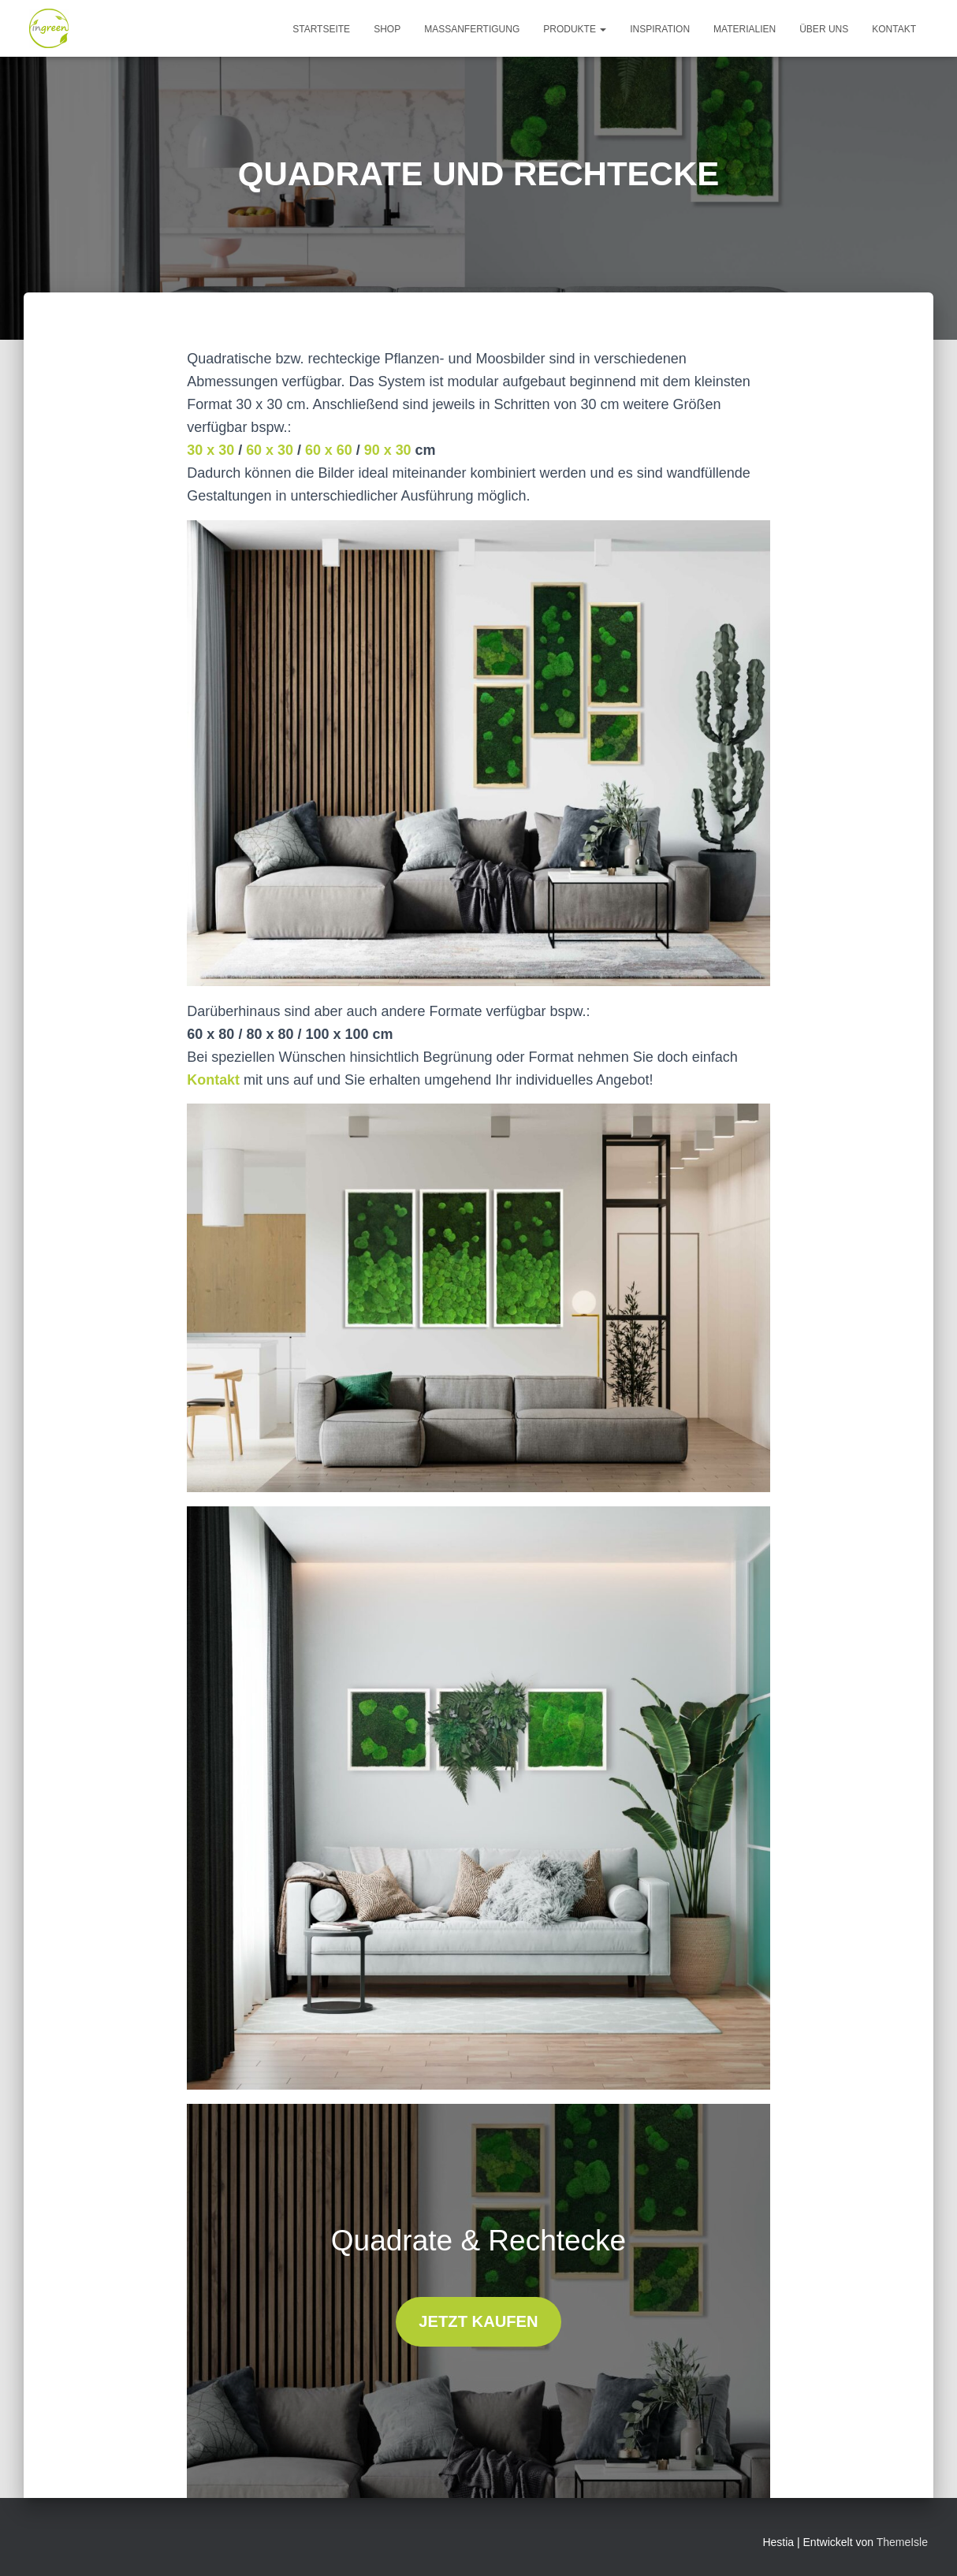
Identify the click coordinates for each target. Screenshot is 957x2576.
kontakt (894, 29)
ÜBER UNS (823, 29)
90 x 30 (388, 450)
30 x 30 (210, 450)
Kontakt (213, 1080)
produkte (574, 29)
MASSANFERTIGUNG (471, 29)
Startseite (321, 29)
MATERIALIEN (744, 29)
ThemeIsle (902, 2542)
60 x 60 (328, 450)
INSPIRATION (660, 29)
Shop (387, 29)
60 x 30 (269, 450)
